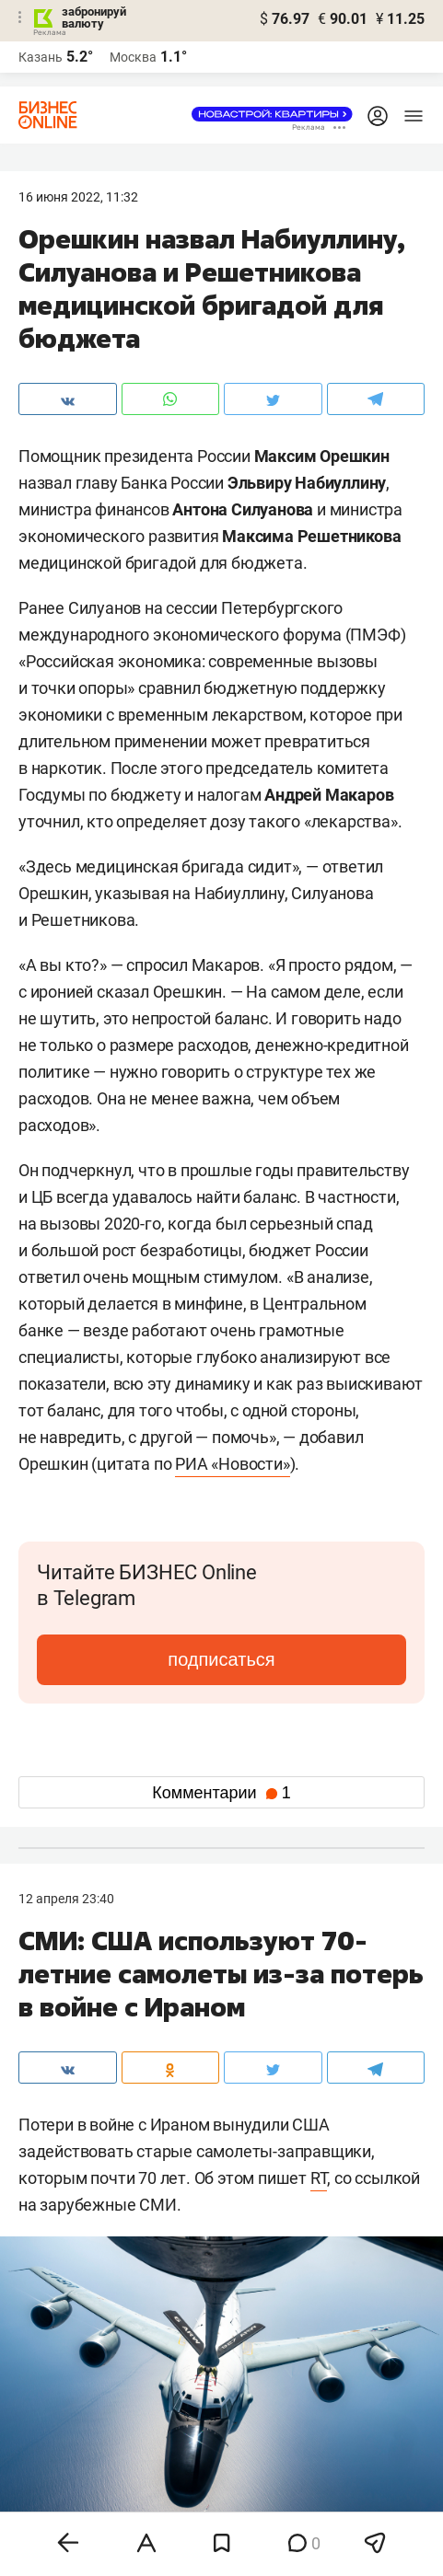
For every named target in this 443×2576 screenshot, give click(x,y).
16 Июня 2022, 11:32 (78, 197)
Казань (40, 57)
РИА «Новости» (232, 1463)
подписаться (221, 1659)
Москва (133, 57)
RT (319, 2178)
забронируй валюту (94, 17)
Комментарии (221, 1793)
